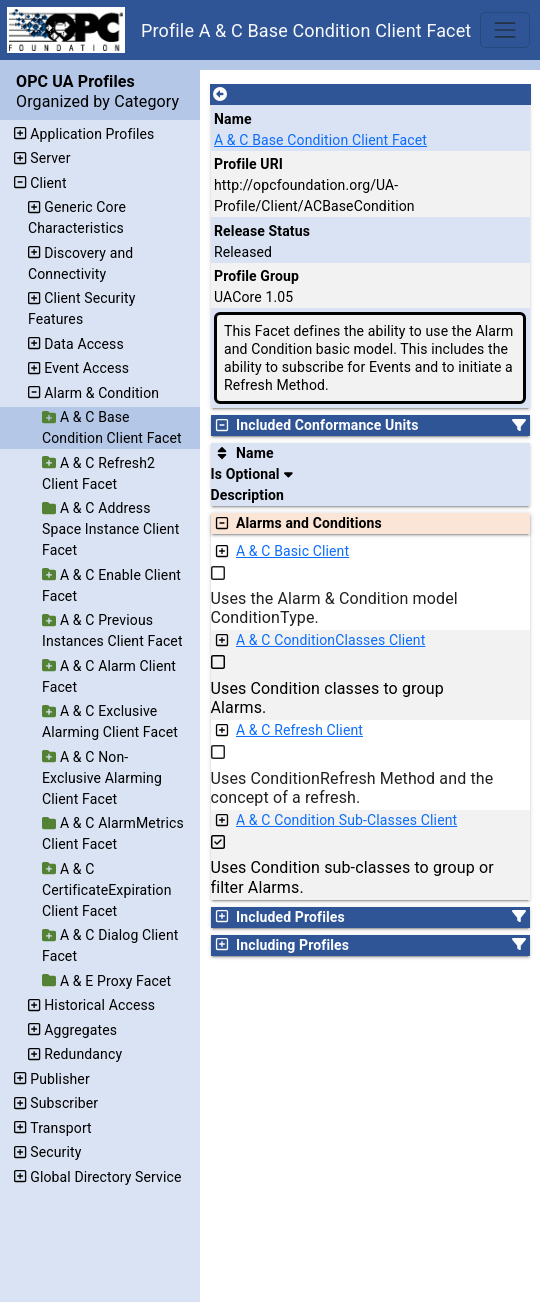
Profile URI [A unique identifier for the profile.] (248, 164)
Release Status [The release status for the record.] (262, 231)
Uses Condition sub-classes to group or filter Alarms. (352, 877)
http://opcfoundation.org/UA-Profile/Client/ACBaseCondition (314, 195)
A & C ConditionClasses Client (330, 640)
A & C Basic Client (292, 551)
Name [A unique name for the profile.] (233, 119)
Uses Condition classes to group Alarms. (327, 698)
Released (243, 252)
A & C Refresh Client (299, 730)
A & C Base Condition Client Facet (320, 140)
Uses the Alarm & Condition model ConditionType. (334, 608)
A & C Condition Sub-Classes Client (346, 820)
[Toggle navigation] (504, 29)
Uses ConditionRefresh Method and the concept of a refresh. (352, 788)
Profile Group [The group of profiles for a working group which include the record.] (256, 276)
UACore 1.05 (253, 297)
